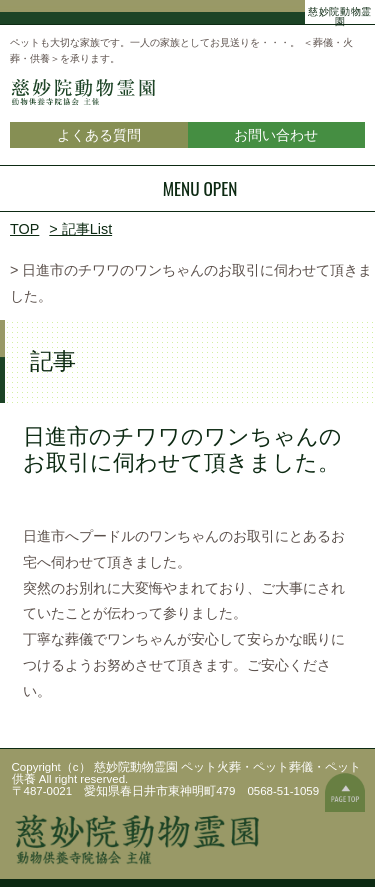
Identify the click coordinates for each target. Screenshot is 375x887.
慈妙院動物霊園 (339, 13)
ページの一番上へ (345, 792)
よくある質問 (99, 135)
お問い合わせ (276, 135)
